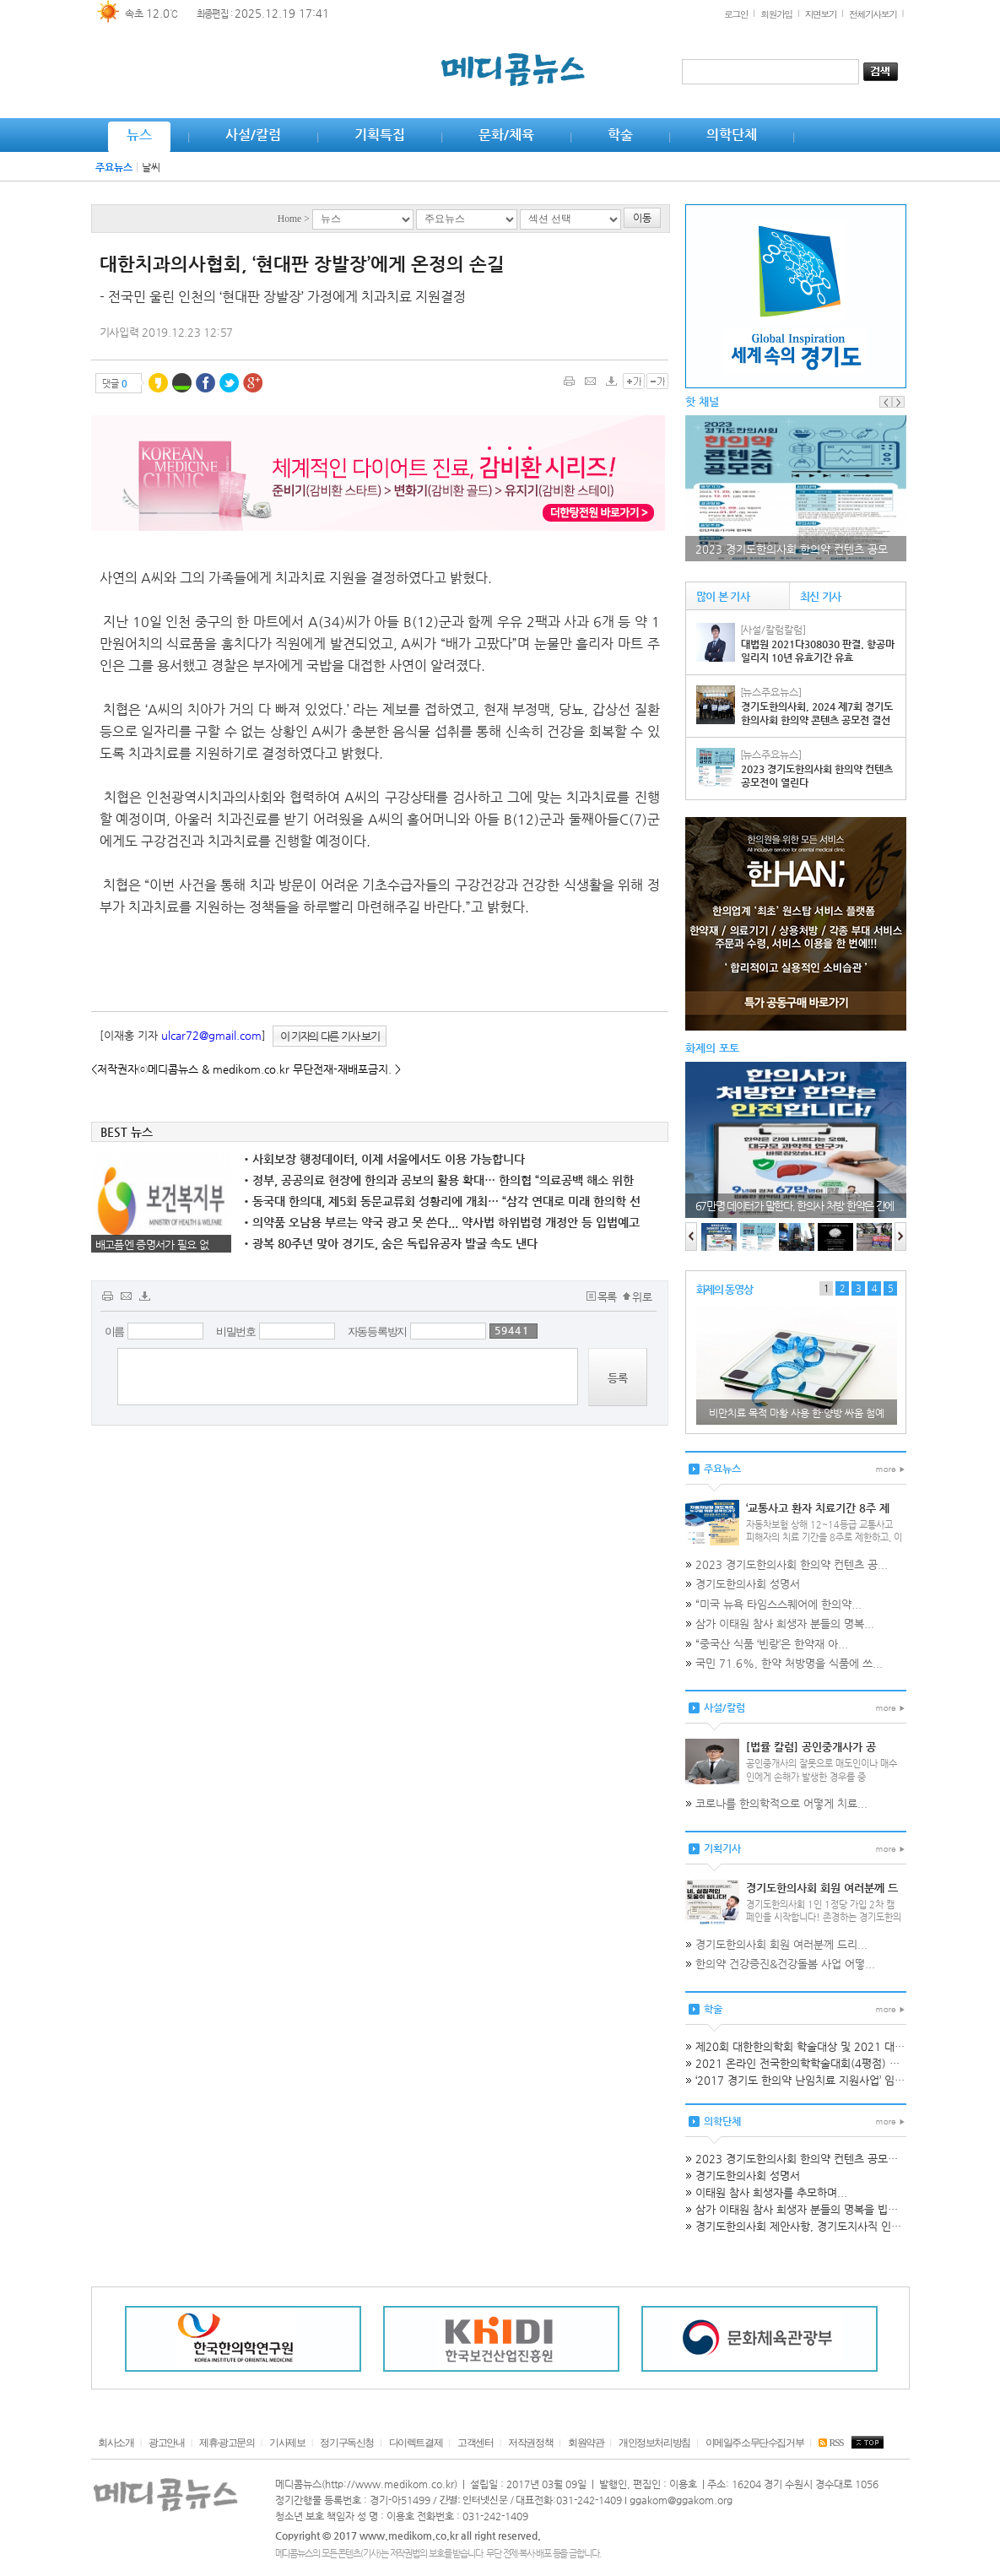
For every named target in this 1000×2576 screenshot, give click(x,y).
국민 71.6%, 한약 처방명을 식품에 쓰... (789, 1663)
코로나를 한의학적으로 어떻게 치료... (781, 1803)
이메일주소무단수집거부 (754, 2443)
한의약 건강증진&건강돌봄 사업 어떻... (785, 1963)
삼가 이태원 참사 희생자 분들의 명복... (784, 1623)
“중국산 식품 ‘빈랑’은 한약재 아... (771, 1643)
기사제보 (287, 2443)
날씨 (151, 167)
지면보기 (821, 13)
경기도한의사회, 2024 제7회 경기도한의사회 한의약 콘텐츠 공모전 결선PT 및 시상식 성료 (817, 720)
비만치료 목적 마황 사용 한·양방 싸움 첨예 (796, 1413)
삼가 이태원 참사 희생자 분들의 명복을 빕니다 (801, 2209)
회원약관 (585, 2443)
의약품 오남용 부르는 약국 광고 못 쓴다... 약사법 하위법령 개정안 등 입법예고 (442, 1222)
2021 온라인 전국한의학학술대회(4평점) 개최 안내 (814, 2063)
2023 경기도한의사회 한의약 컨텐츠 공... (791, 1564)
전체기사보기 (872, 13)
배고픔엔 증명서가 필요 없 (152, 1244)
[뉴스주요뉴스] (771, 692)
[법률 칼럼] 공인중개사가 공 (811, 1746)
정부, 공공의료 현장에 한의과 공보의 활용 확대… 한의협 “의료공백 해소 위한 (439, 1180)
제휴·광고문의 (226, 2443)
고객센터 (475, 2443)
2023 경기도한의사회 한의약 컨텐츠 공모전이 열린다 (818, 2158)
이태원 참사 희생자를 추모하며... (771, 2192)
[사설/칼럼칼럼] (773, 630)
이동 (642, 218)
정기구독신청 (347, 2443)
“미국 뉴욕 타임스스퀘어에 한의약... (778, 1604)
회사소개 (115, 2443)
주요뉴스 (113, 167)
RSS (831, 2443)
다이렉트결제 (416, 2443)
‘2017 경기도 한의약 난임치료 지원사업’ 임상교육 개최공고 (832, 2080)
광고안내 (166, 2443)
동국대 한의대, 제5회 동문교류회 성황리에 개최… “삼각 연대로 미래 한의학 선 (442, 1201)
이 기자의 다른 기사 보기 (330, 1036)
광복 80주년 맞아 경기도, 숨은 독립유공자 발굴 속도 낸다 (391, 1243)
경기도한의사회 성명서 (747, 1584)
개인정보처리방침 (654, 2443)
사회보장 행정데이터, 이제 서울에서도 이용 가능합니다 (384, 1159)
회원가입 (776, 13)
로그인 (736, 13)
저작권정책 (530, 2443)
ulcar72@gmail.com (211, 1035)
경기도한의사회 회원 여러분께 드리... (781, 1944)
